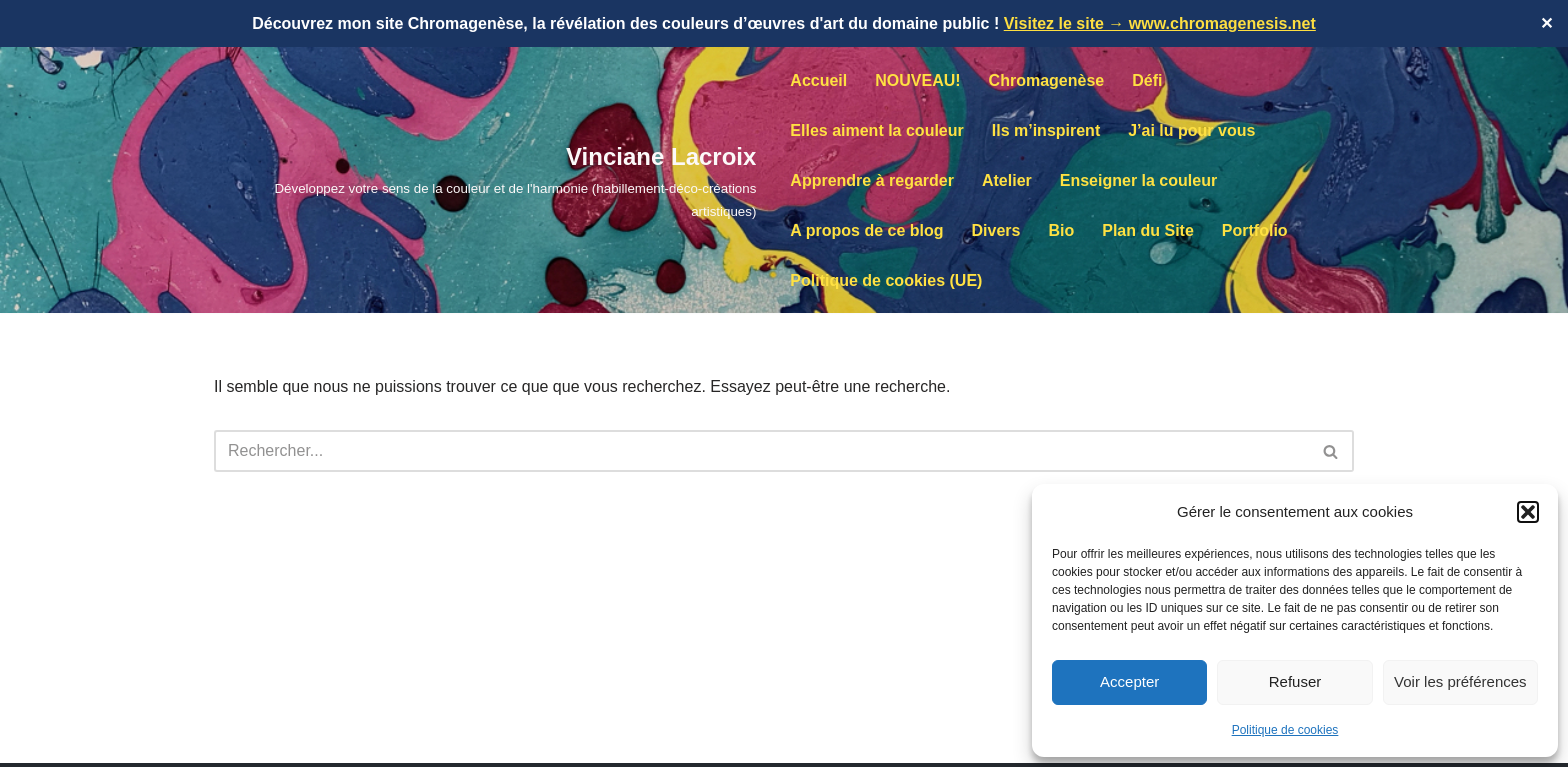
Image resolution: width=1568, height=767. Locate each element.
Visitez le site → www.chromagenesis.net (1160, 23)
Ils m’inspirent (1046, 130)
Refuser (1295, 681)
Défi (1147, 80)
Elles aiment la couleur (876, 130)
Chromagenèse (1047, 80)
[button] (1528, 512)
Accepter (1129, 681)
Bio (1061, 230)
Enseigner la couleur (1138, 180)
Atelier (1007, 180)
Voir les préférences (1460, 681)
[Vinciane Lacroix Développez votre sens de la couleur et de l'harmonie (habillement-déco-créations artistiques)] (485, 180)
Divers (996, 230)
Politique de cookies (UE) (886, 280)
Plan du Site (1148, 230)
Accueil (818, 80)
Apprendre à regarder (872, 180)
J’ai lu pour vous (1191, 130)
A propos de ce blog (866, 230)
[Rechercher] (761, 451)
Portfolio (1255, 230)
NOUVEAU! (917, 80)
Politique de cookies (1285, 730)
